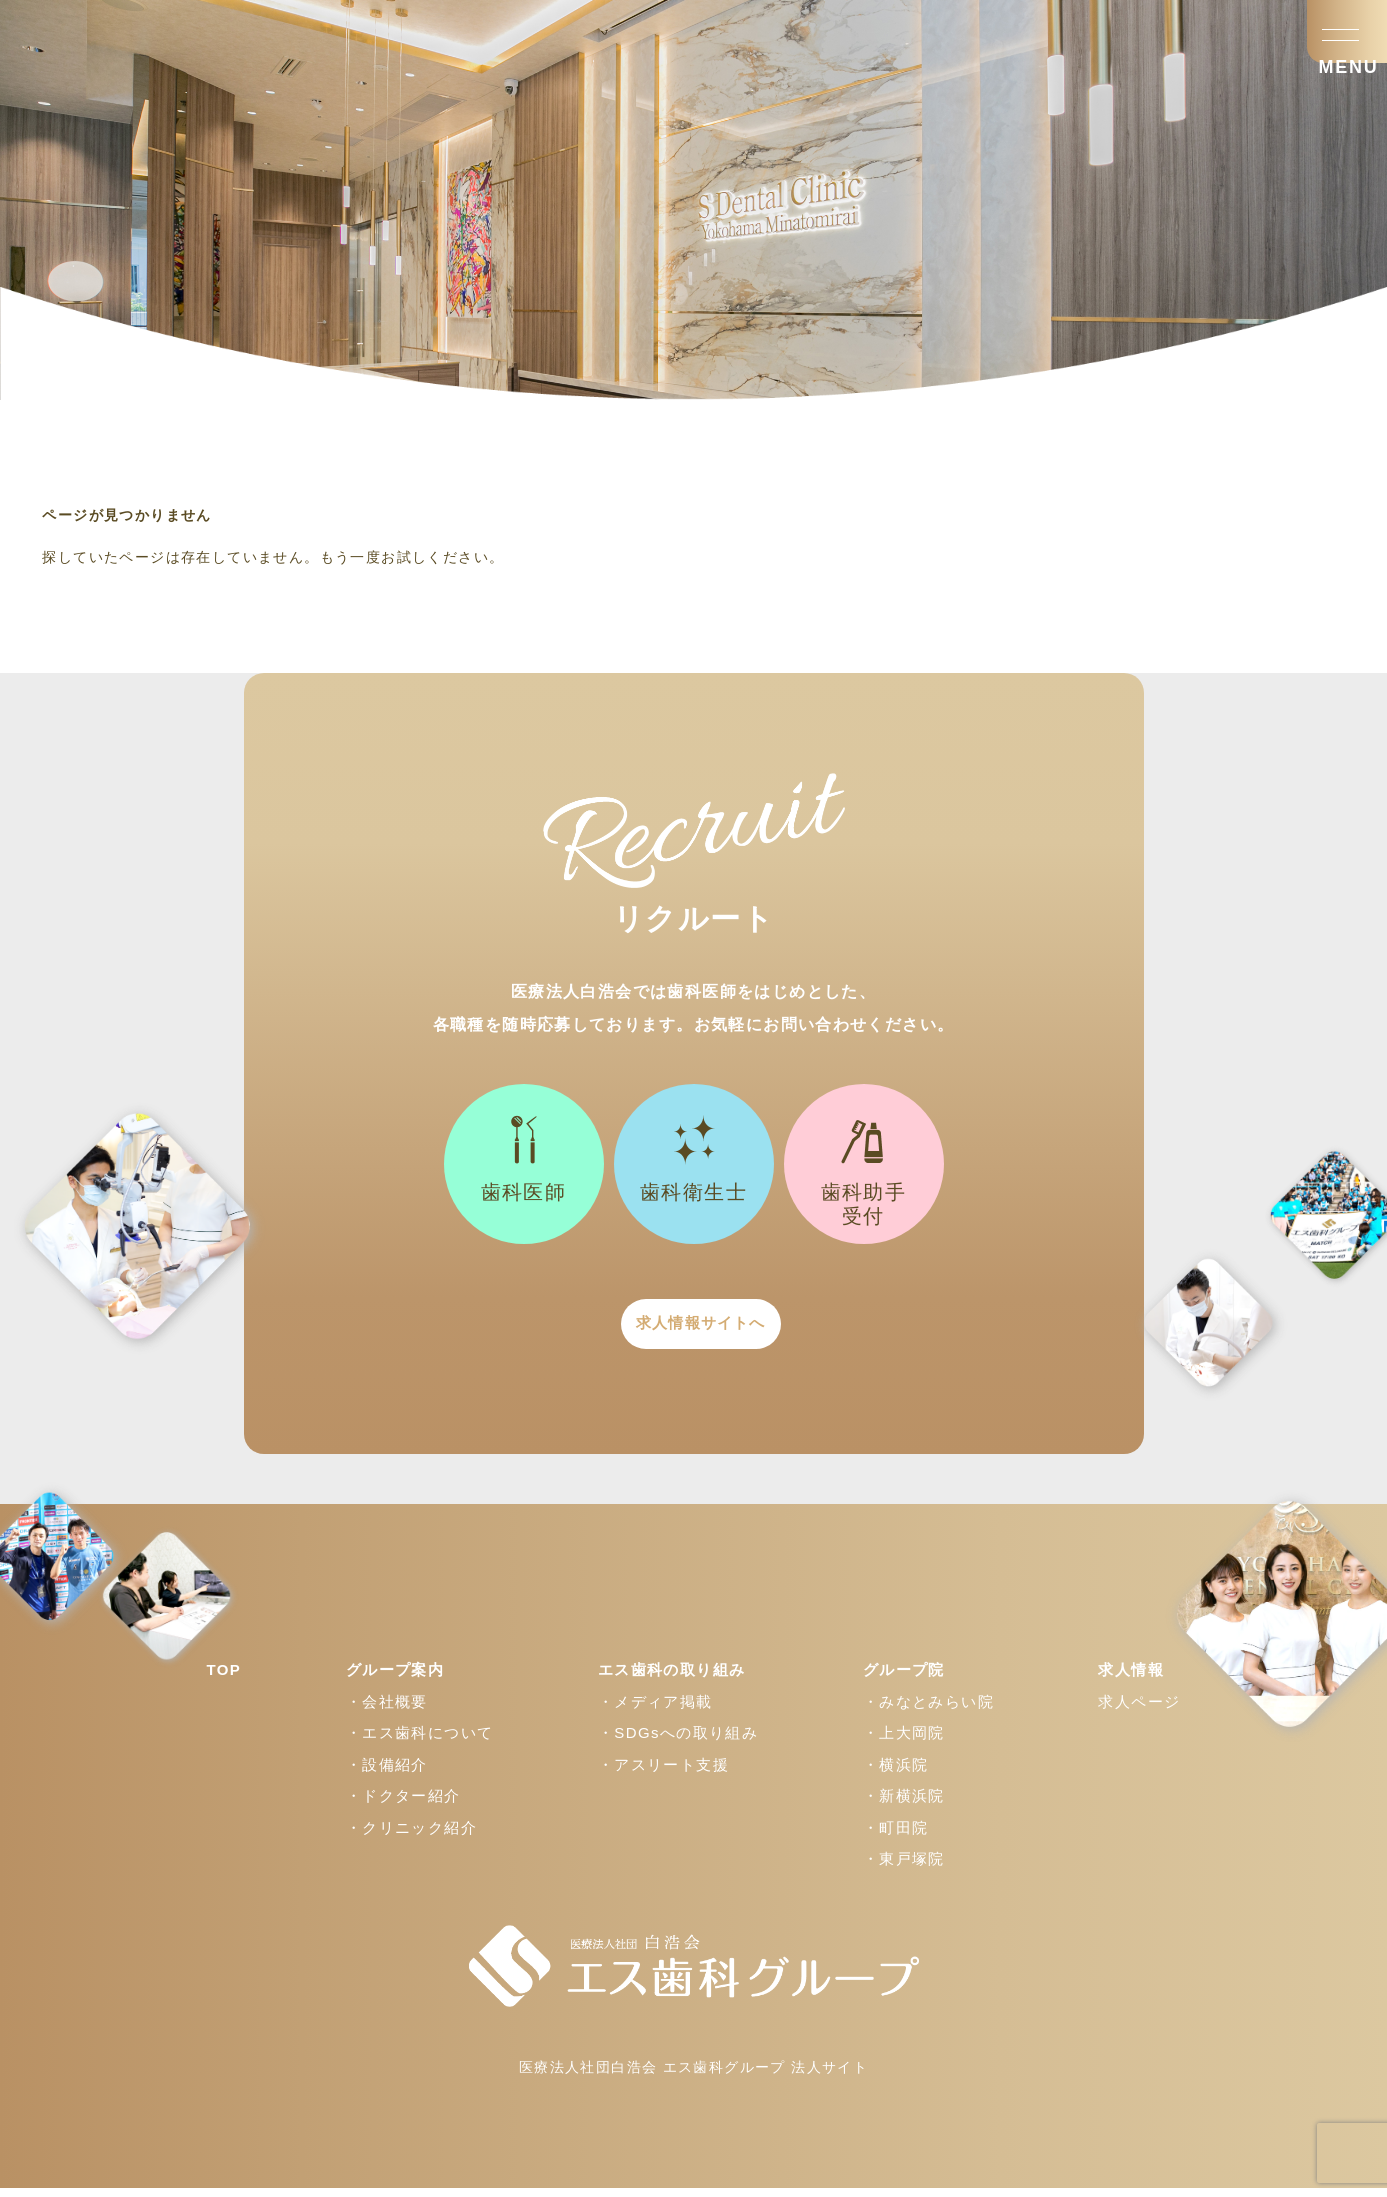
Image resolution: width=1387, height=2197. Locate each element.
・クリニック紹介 (411, 1836)
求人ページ (1139, 1710)
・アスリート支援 (663, 1773)
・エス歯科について (420, 1741)
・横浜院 (896, 1773)
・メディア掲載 (655, 1710)
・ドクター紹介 (403, 1804)
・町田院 (896, 1836)
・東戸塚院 (904, 1867)
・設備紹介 (387, 1773)
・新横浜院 (904, 1804)
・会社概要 (387, 1710)
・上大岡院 (904, 1741)
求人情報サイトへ (693, 1328)
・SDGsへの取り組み (678, 1741)
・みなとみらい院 (928, 1710)
